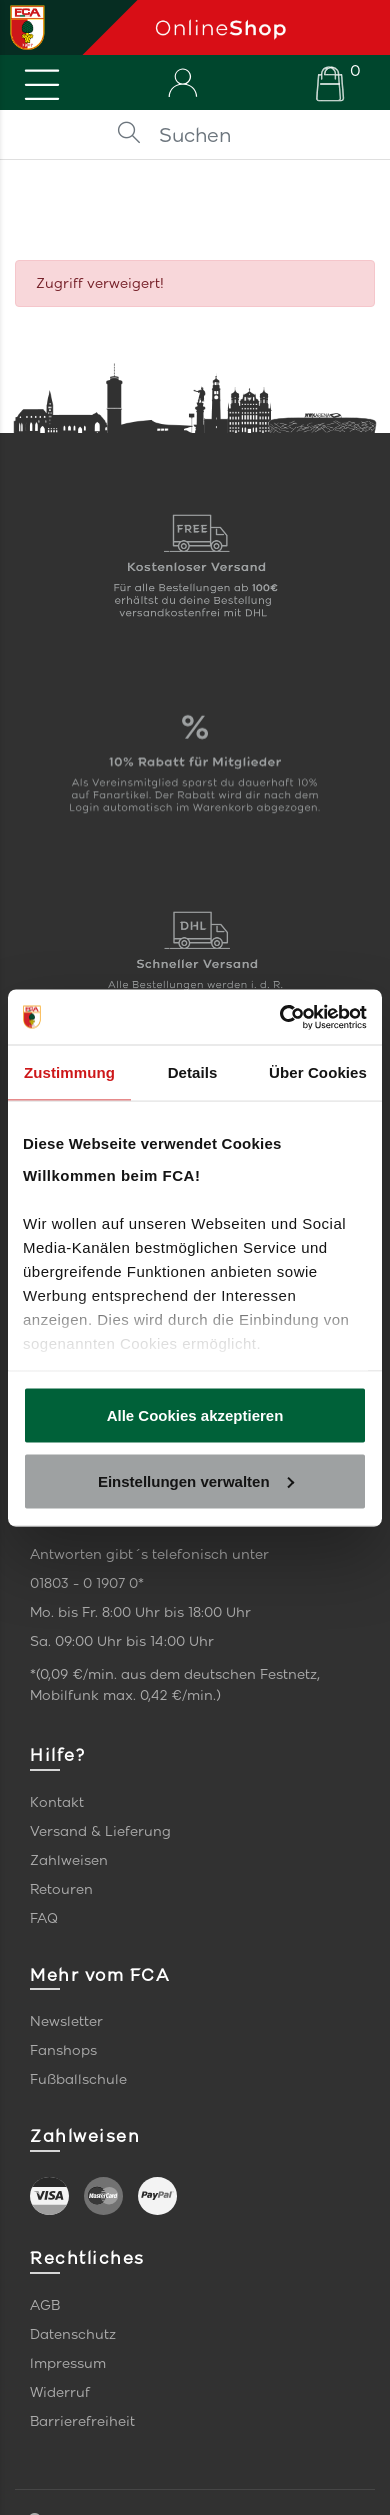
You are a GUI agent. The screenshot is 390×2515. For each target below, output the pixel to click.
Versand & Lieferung (100, 1831)
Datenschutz (73, 2334)
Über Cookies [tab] (318, 1072)
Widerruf (60, 2392)
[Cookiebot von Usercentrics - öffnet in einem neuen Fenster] (280, 1017)
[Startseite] (265, 27)
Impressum (68, 2363)
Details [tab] (193, 1072)
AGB (45, 2305)
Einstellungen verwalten (196, 1480)
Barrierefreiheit (82, 2421)
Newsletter (66, 2021)
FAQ (44, 1918)
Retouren (61, 1889)
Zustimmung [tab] (69, 1072)
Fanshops (63, 2050)
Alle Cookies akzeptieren (195, 1415)
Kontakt (57, 1802)
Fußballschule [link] (78, 2079)
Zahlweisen (69, 1860)
